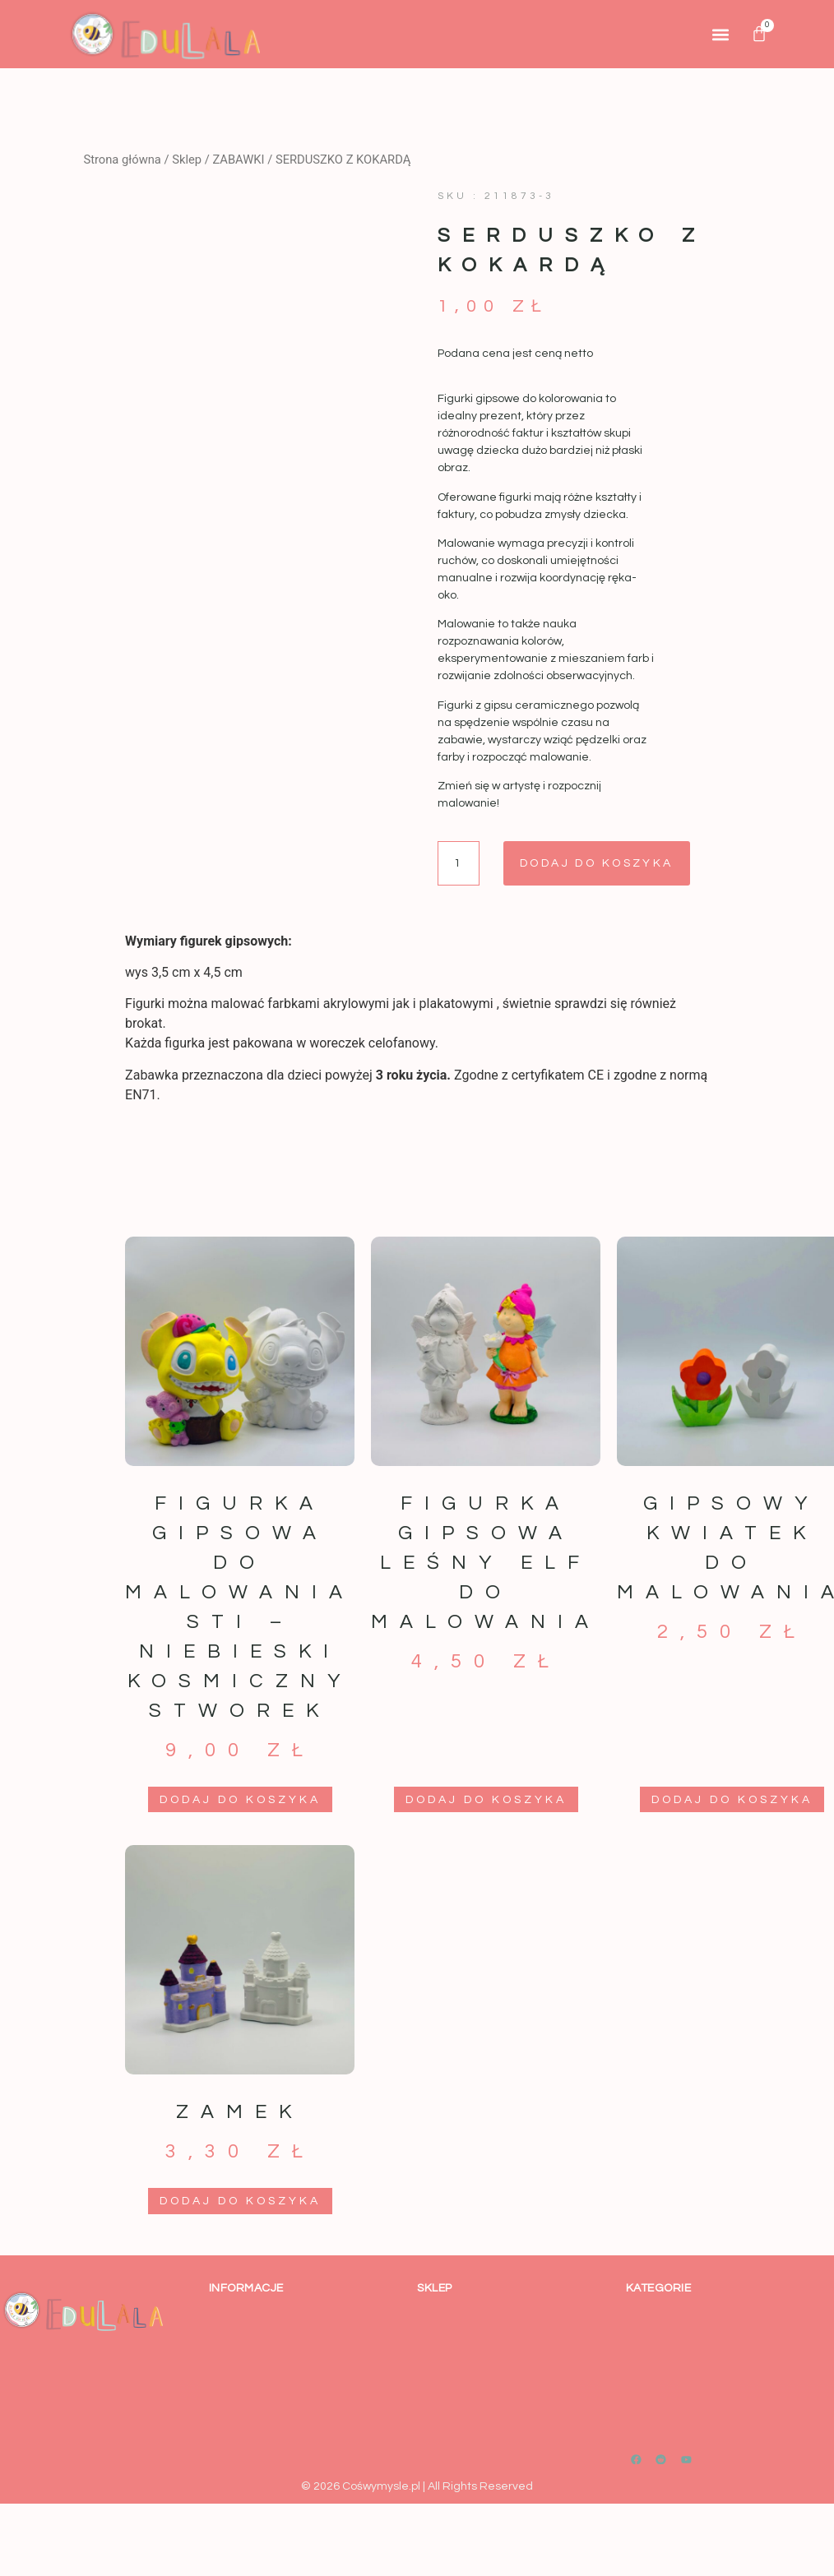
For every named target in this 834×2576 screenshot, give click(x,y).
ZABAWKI (238, 159)
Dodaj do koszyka (600, 863)
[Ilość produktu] (459, 863)
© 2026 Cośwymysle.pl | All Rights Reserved (417, 2486)
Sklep (187, 159)
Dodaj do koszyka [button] (240, 1800)
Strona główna (121, 159)
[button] (720, 34)
